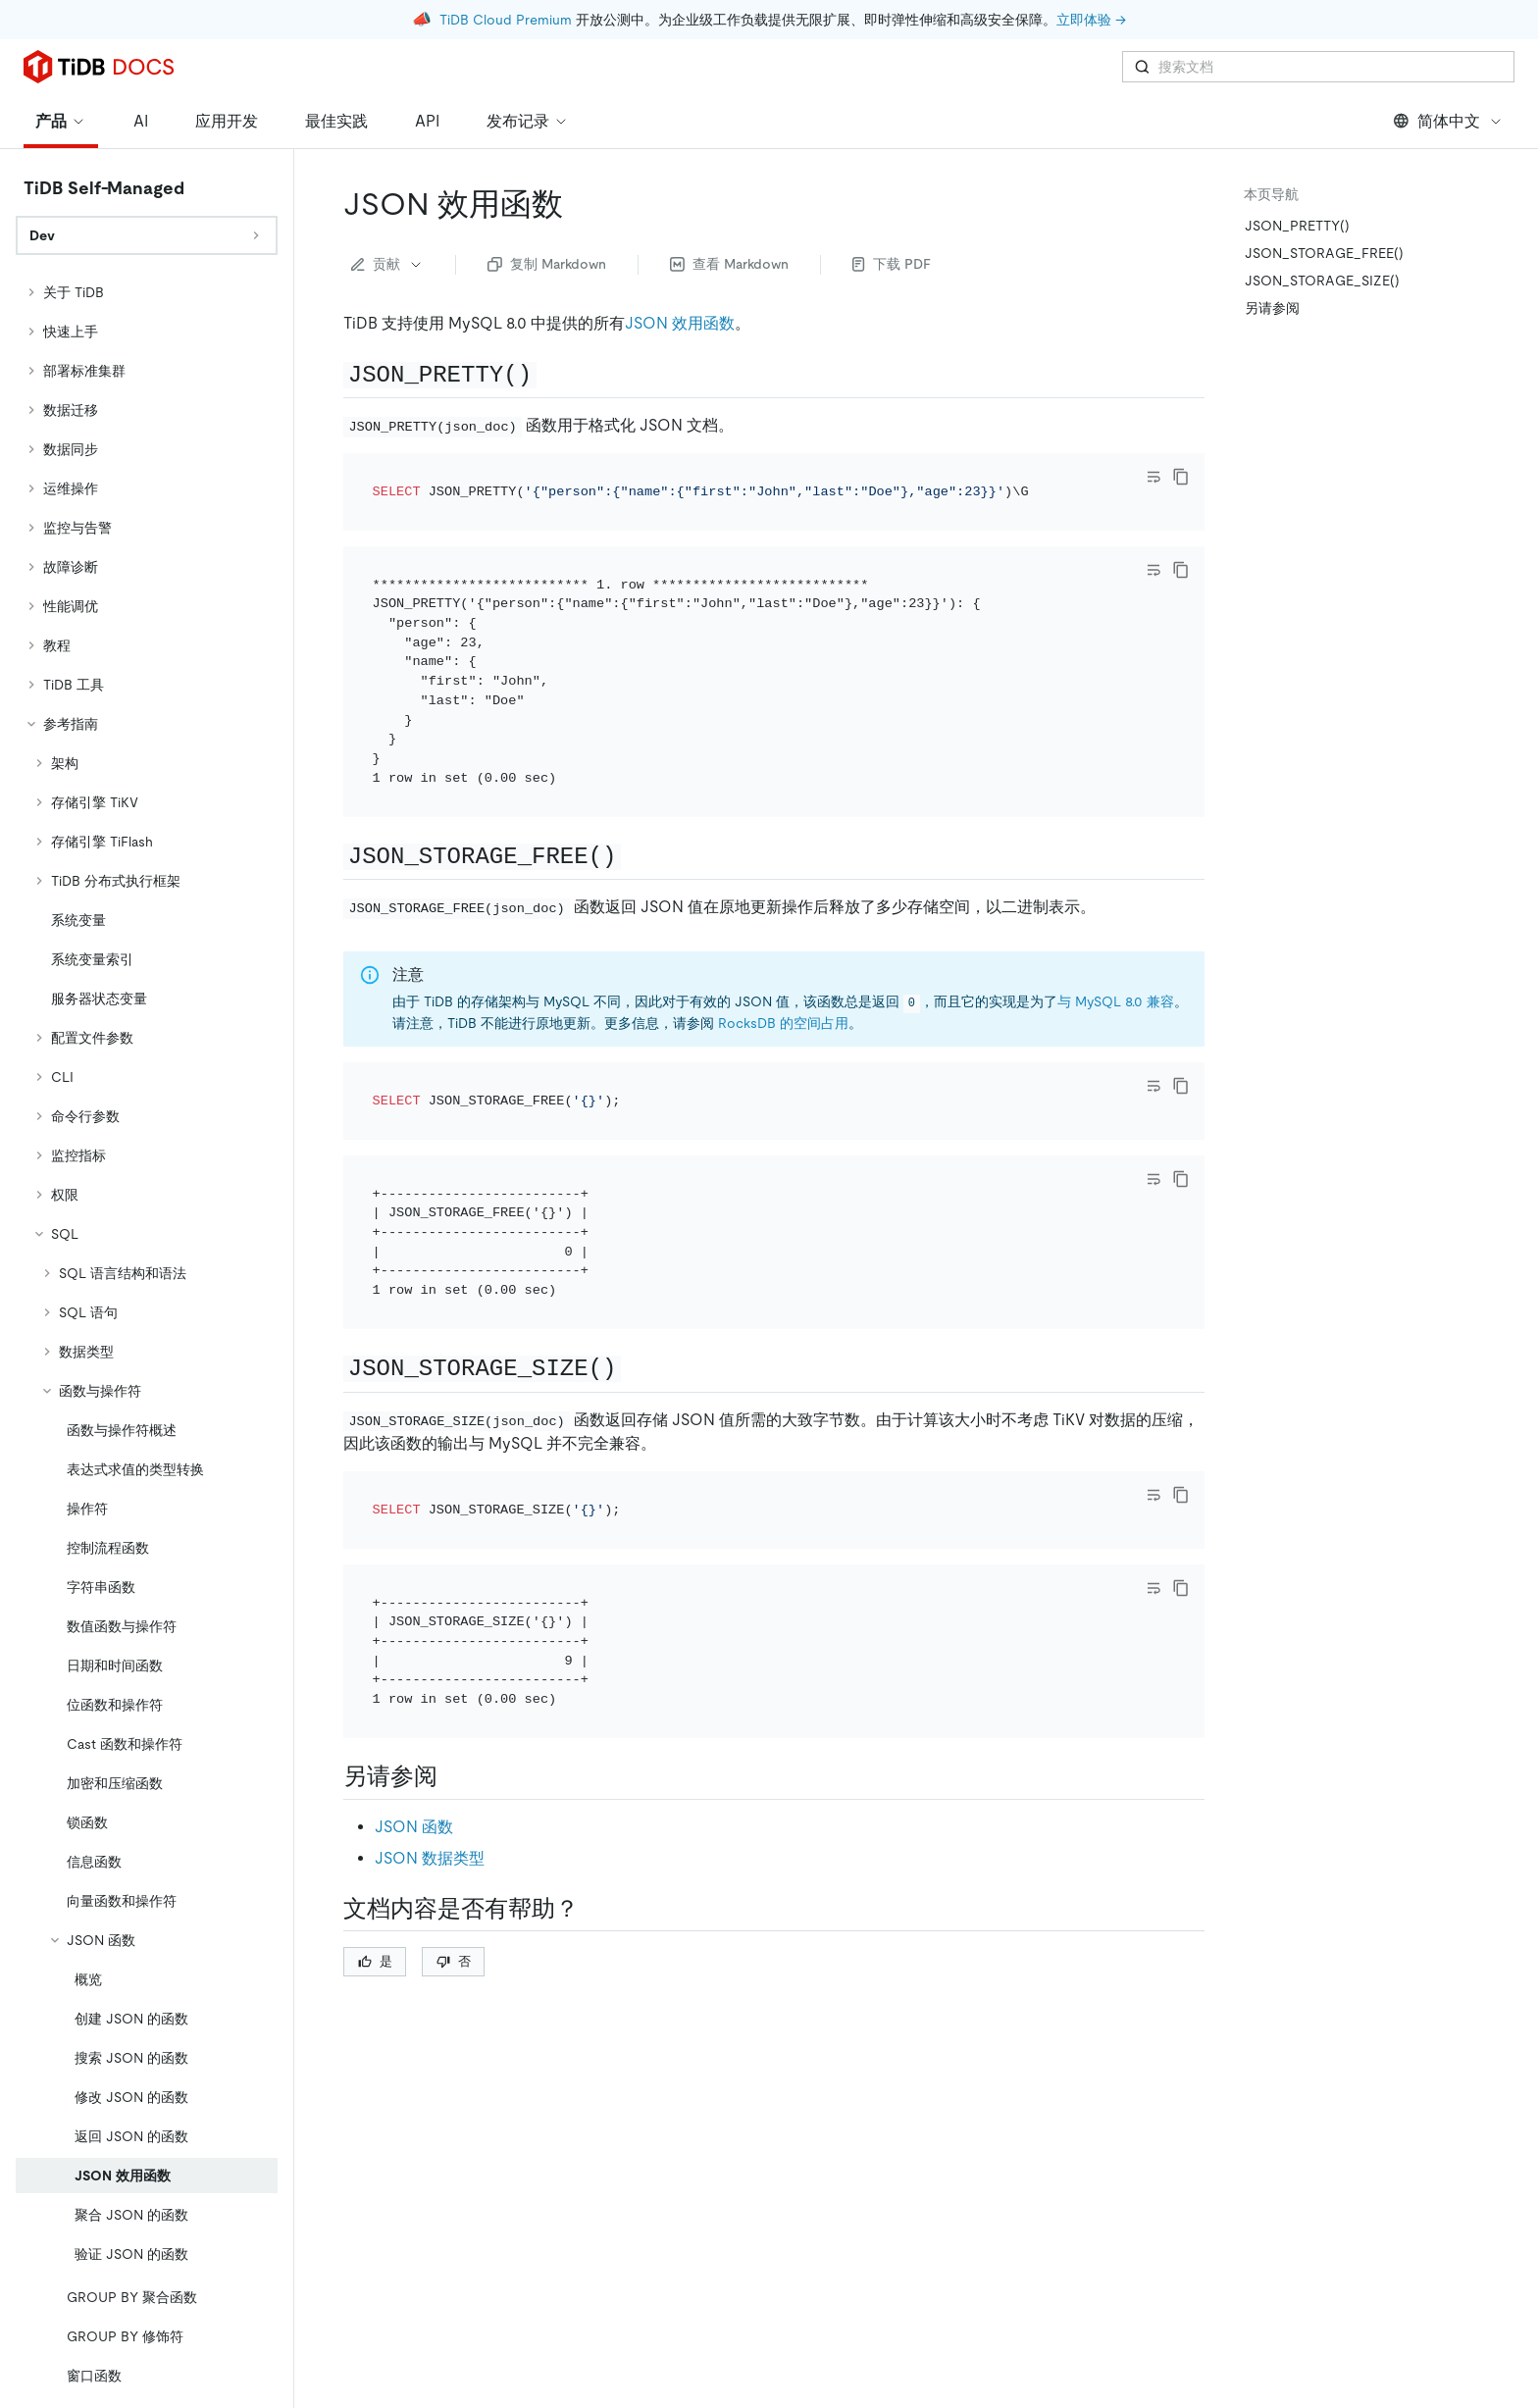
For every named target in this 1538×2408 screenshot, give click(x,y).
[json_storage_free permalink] (636, 855)
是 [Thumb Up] (375, 1961)
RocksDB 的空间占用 (783, 1023)
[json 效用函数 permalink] (578, 204)
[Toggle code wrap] (1153, 476)
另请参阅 (1272, 308)
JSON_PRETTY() (1297, 225)
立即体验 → (1091, 19)
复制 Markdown (546, 264)
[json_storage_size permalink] (636, 1367)
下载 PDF (891, 264)
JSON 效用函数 (680, 323)
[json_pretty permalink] (552, 373)
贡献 (387, 264)
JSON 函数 (414, 1827)
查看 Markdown (729, 264)
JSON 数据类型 (430, 1858)
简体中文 (1448, 121)
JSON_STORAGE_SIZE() (1322, 280)
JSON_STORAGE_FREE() (1324, 253)
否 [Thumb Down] (453, 1961)
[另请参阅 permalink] (453, 1776)
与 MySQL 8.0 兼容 (1115, 1001)
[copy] (1181, 476)
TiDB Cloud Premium (505, 19)
